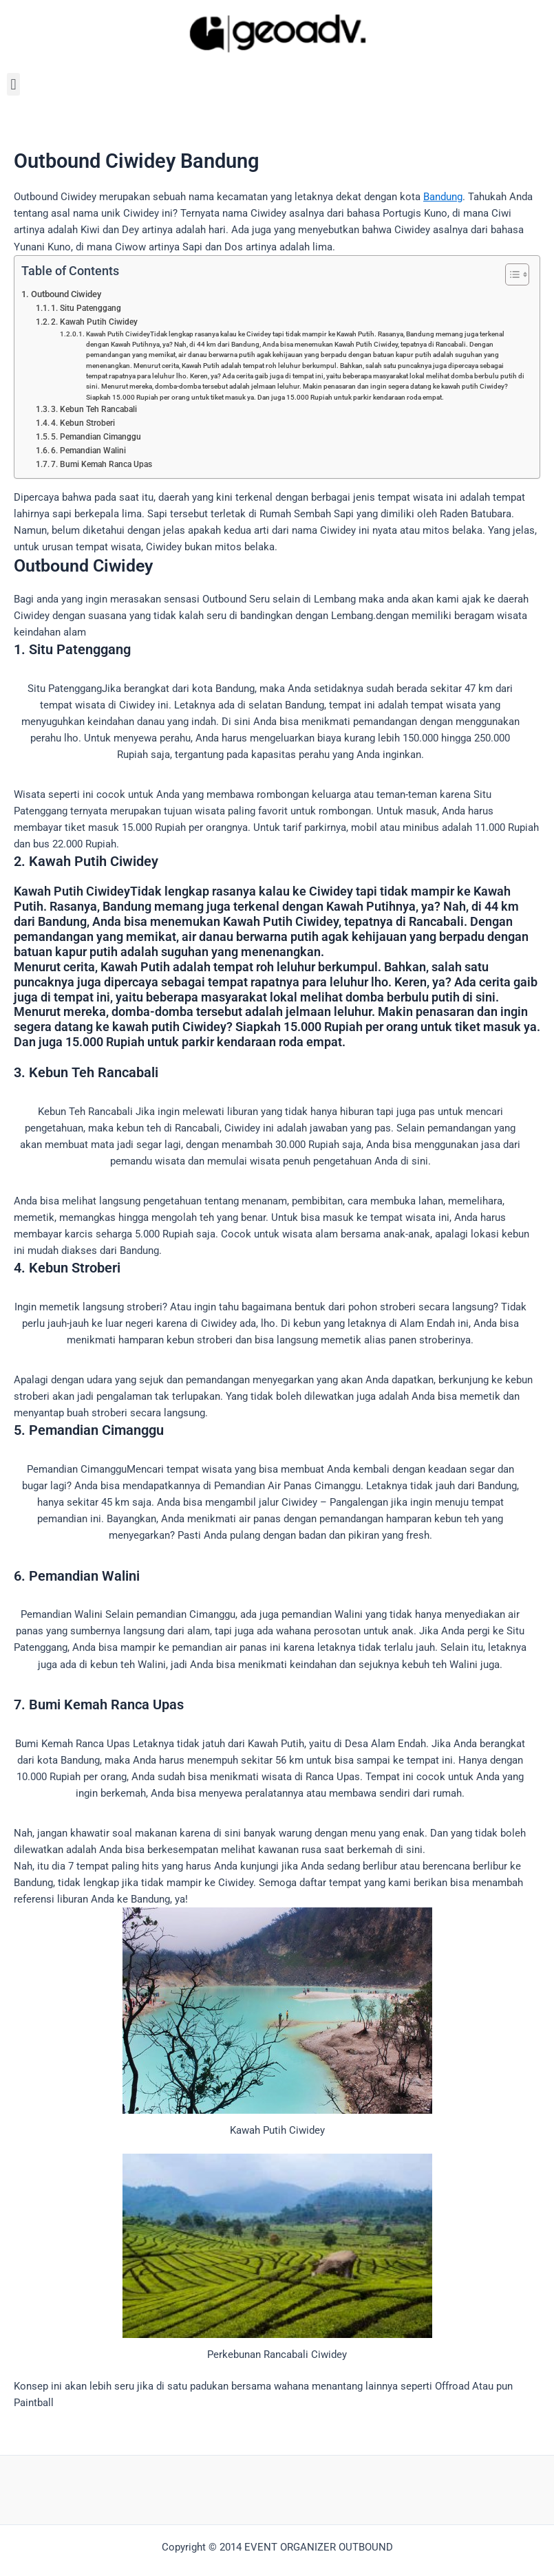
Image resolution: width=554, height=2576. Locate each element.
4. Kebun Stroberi (83, 423)
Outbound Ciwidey (66, 294)
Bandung (442, 197)
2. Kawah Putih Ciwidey (94, 322)
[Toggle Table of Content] (510, 274)
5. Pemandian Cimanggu (96, 437)
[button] (13, 84)
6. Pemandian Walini (88, 450)
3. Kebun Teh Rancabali (94, 409)
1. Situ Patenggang (86, 308)
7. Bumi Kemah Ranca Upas (101, 464)
